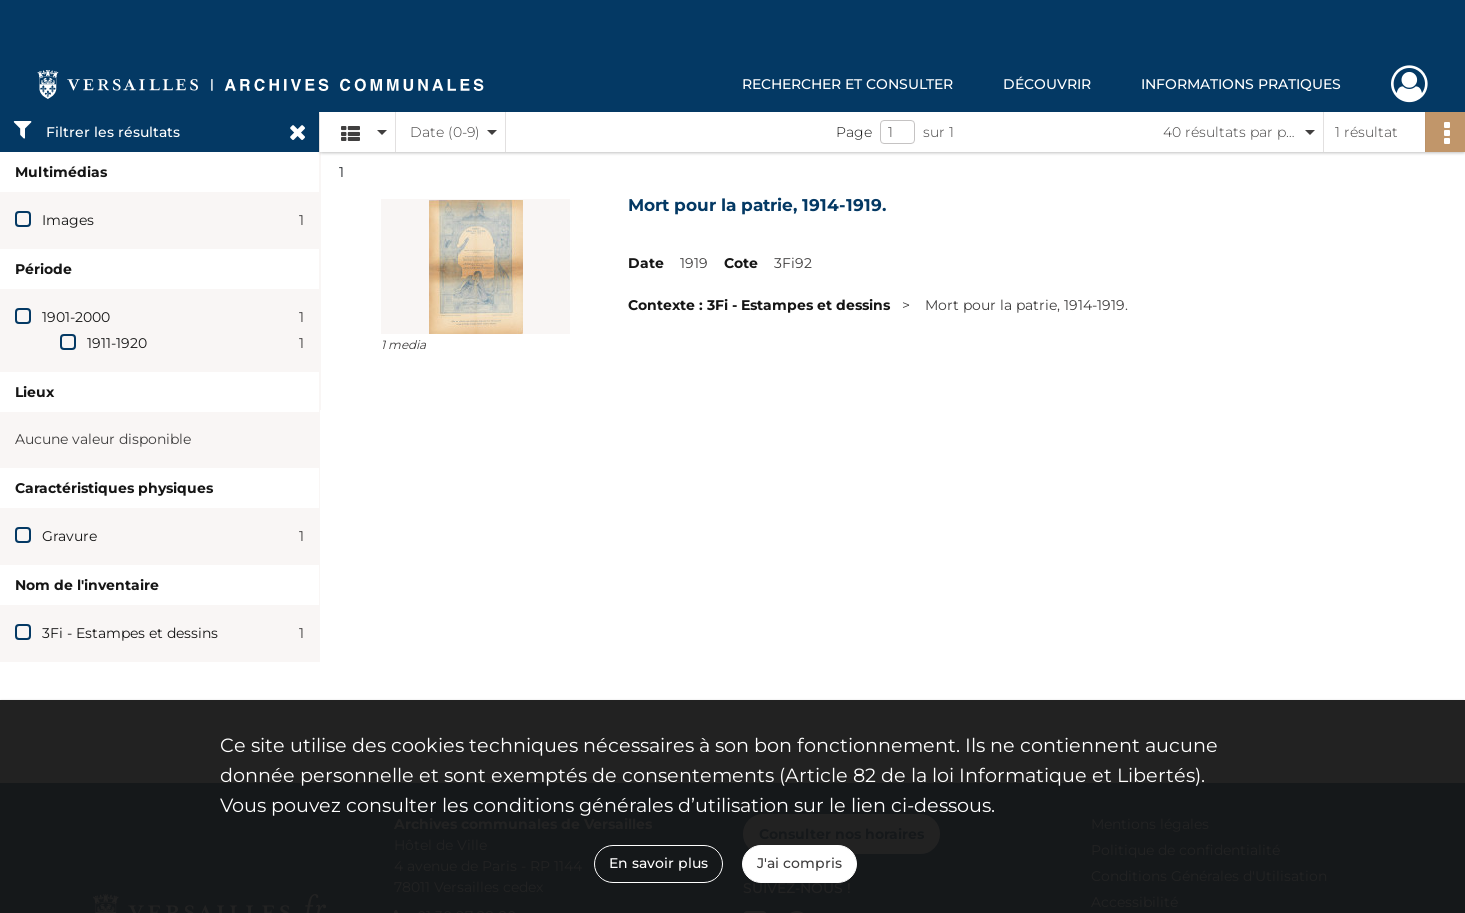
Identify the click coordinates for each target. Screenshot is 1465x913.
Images (68, 220)
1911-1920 (117, 343)
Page (854, 132)
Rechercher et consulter (847, 84)
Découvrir (1047, 84)
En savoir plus (658, 863)
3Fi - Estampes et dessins (130, 633)
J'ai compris (799, 863)
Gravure (69, 536)
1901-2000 (76, 317)
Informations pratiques (1241, 84)
